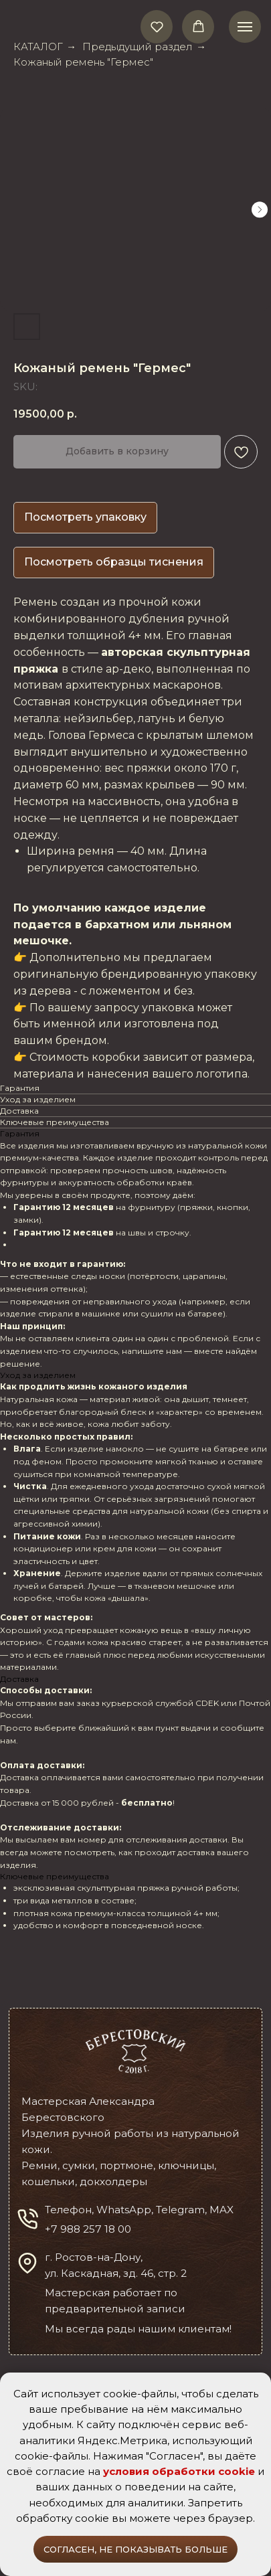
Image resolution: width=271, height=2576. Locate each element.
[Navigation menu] (245, 26)
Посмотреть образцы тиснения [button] (113, 561)
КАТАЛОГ (38, 46)
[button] (157, 26)
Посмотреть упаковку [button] (85, 517)
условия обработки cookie (179, 2471)
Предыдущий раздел (137, 46)
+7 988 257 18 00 (88, 2229)
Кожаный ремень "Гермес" (83, 62)
